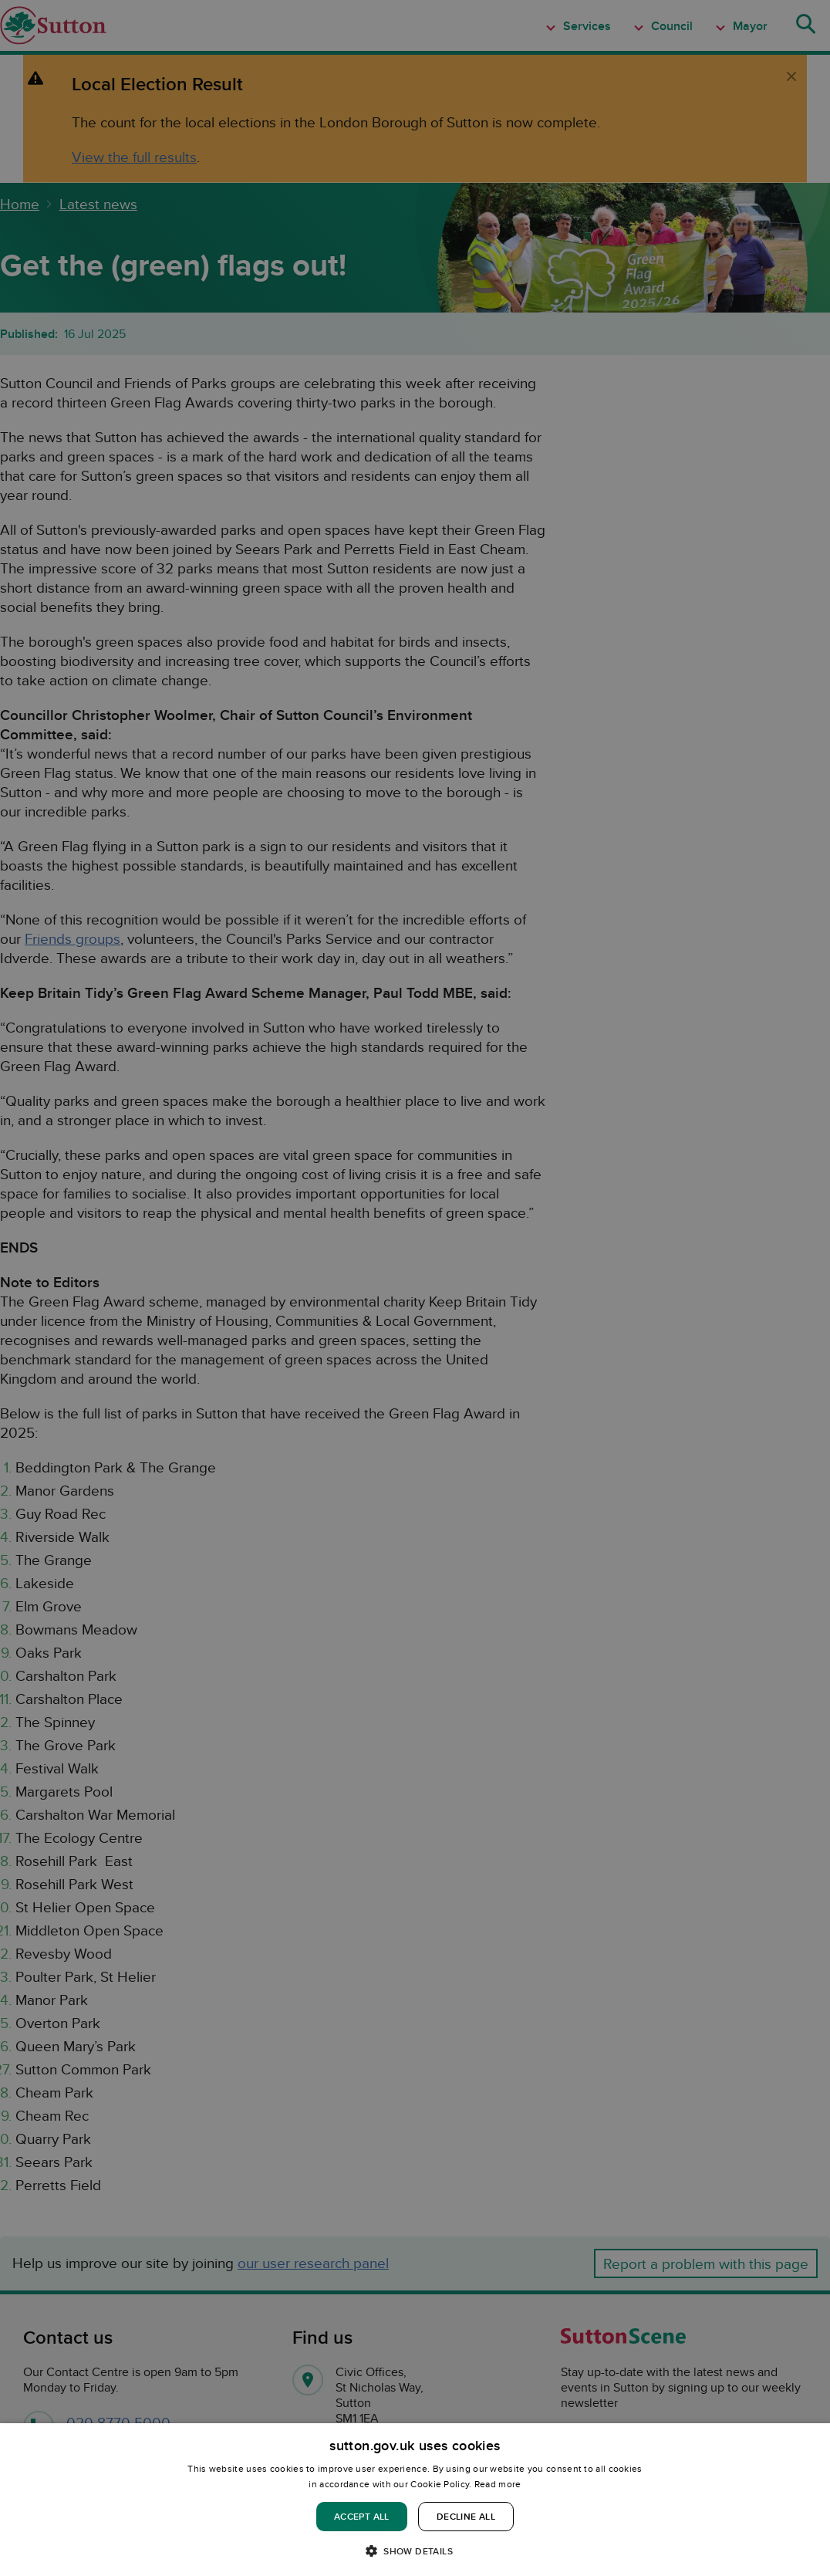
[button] (415, 2550)
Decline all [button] (466, 2516)
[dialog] (415, 2499)
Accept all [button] (362, 2516)
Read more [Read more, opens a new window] (497, 2483)
